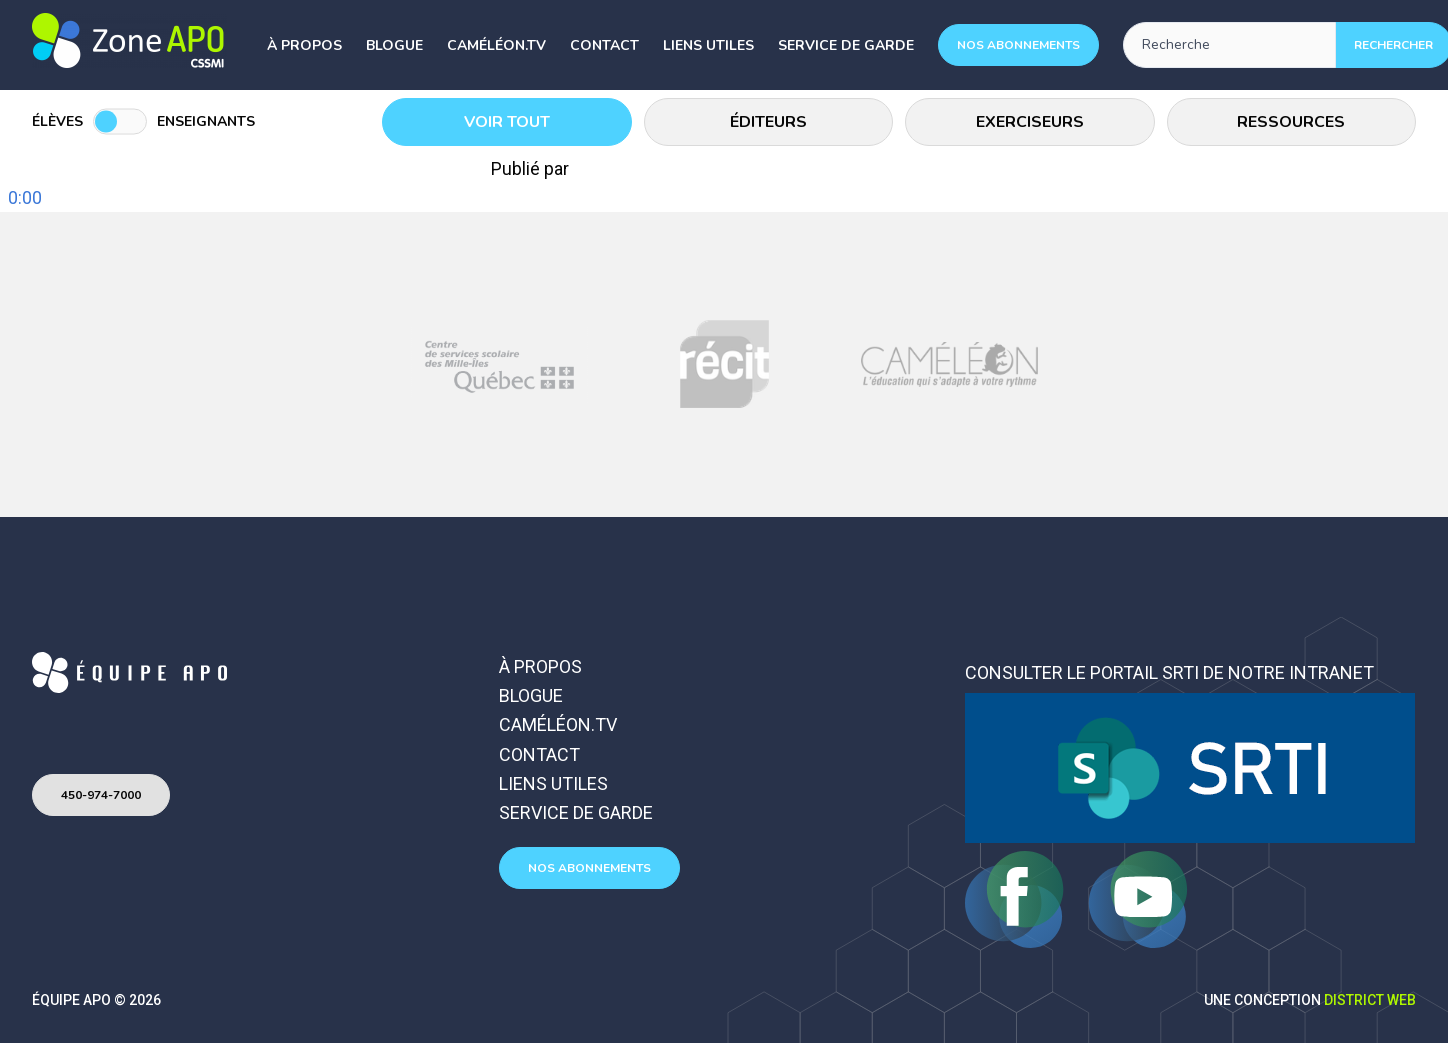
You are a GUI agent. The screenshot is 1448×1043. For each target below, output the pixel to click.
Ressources (1291, 122)
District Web (1370, 1000)
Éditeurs (768, 122)
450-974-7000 (101, 795)
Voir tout (507, 122)
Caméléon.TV (496, 45)
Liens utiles (708, 45)
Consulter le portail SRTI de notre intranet (1169, 672)
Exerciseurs (1030, 122)
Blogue (394, 45)
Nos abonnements (1018, 45)
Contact (604, 45)
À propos (304, 45)
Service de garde (846, 45)
